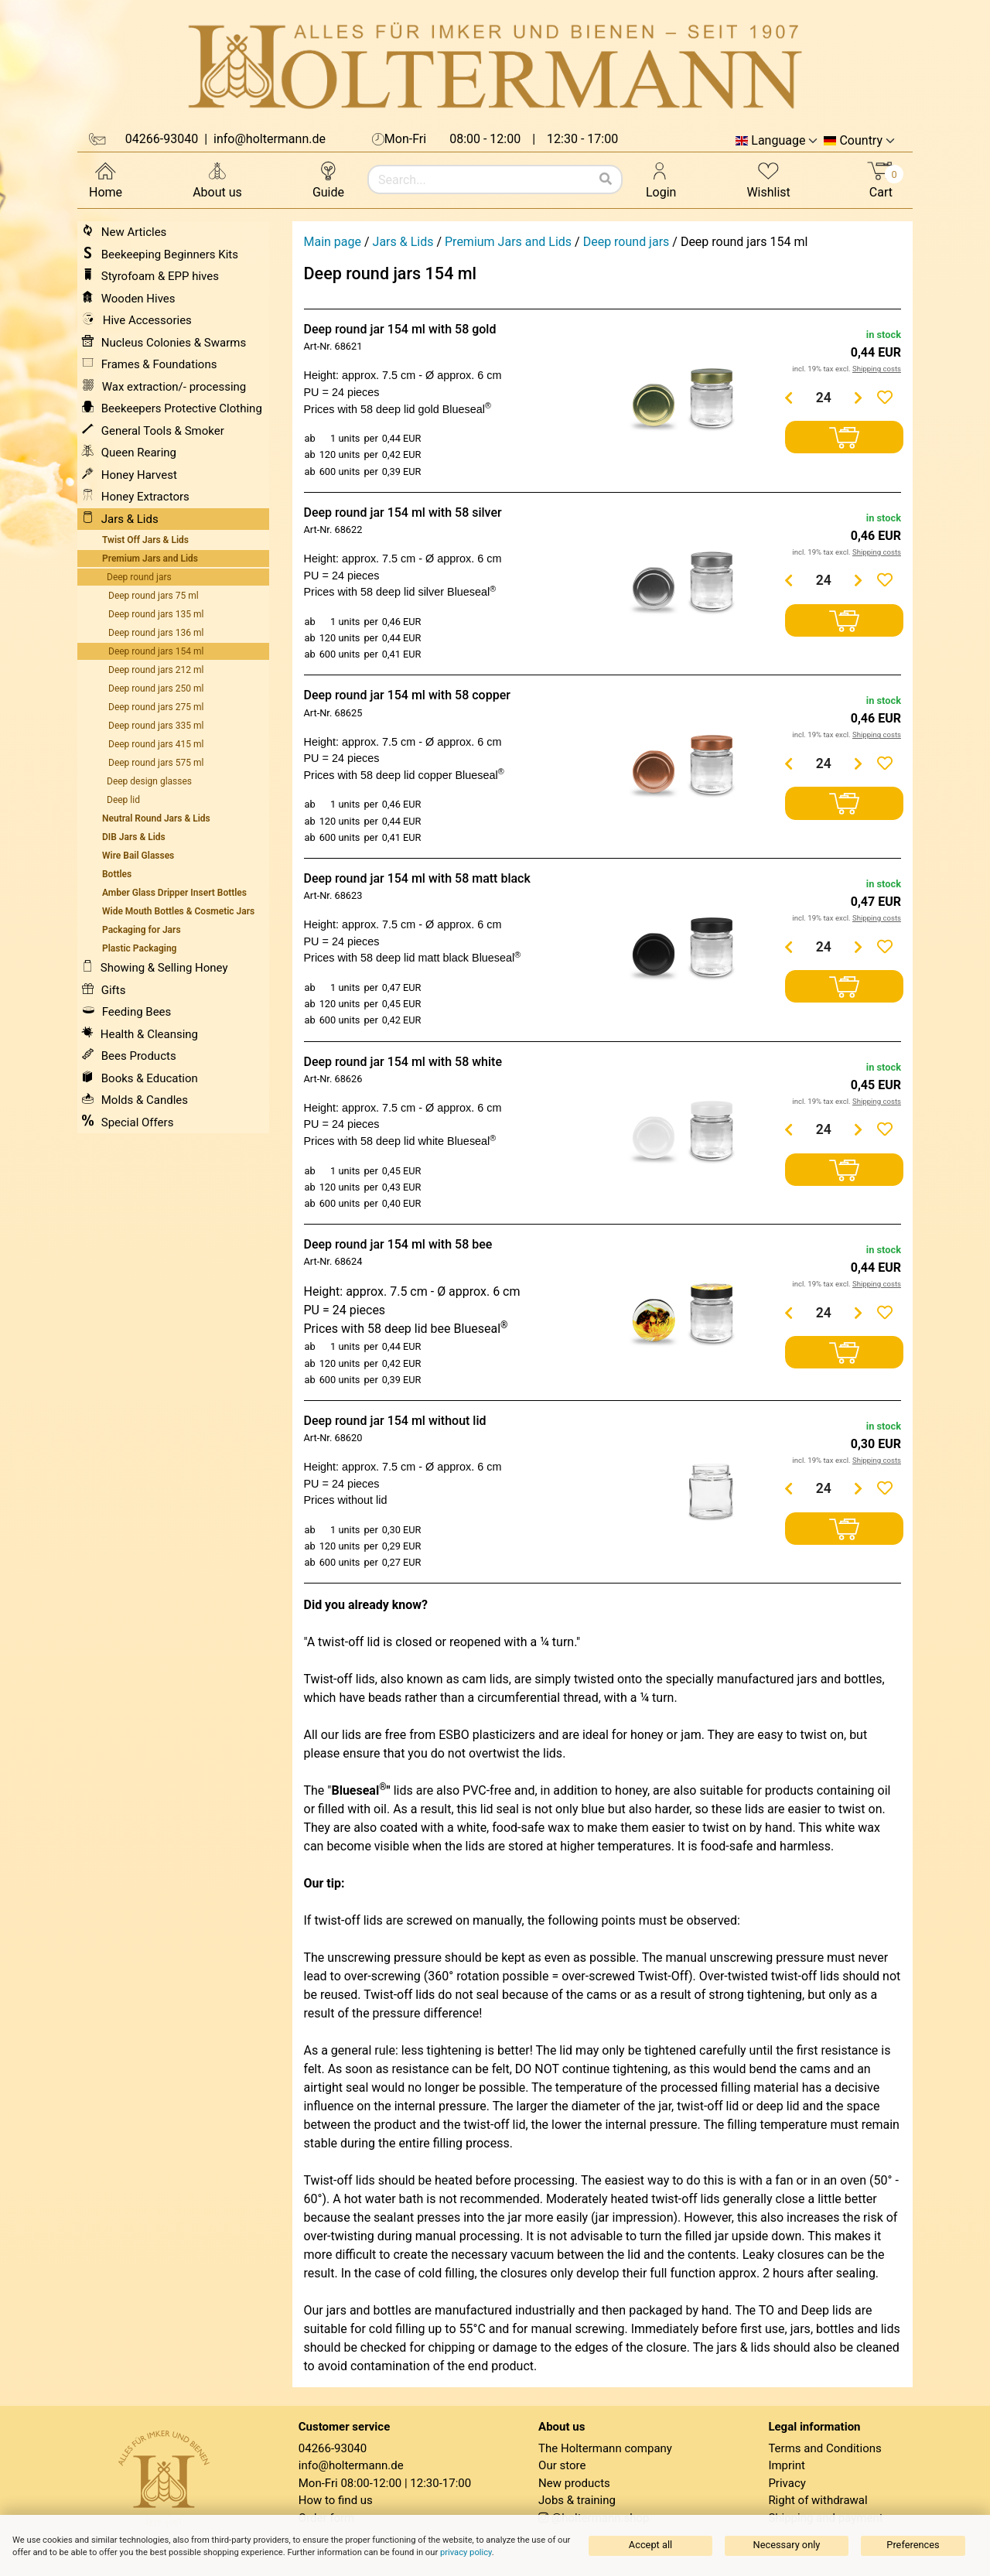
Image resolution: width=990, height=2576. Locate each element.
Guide (328, 179)
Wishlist (768, 179)
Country (861, 141)
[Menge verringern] (789, 397)
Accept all (650, 2544)
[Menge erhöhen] (858, 397)
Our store (561, 2465)
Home (105, 179)
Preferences (912, 2544)
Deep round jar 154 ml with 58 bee (398, 1244)
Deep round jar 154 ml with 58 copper (407, 695)
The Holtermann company (605, 2448)
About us (217, 179)
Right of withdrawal (817, 2500)
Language (778, 141)
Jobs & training (577, 2500)
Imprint (786, 2465)
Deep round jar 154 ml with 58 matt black (417, 878)
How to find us (336, 2500)
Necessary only (787, 2544)
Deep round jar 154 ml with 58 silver (403, 512)
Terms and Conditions (824, 2448)
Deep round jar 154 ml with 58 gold (400, 329)
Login (661, 179)
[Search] (605, 179)
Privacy (786, 2483)
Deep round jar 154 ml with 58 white (403, 1061)
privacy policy (466, 2552)
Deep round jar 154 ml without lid (395, 1420)
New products (574, 2483)
